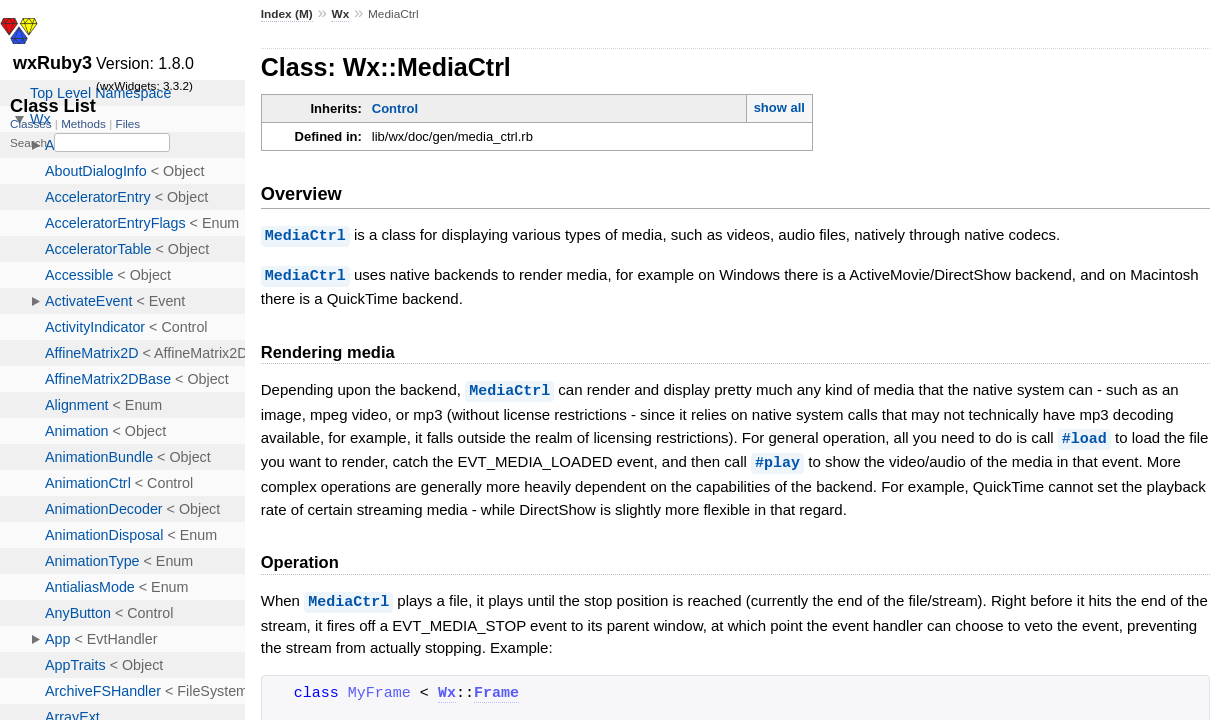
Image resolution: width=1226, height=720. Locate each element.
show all (779, 107)
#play (777, 458)
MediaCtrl (305, 235)
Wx (340, 14)
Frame (496, 688)
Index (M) (287, 14)
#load (1084, 435)
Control (395, 108)
